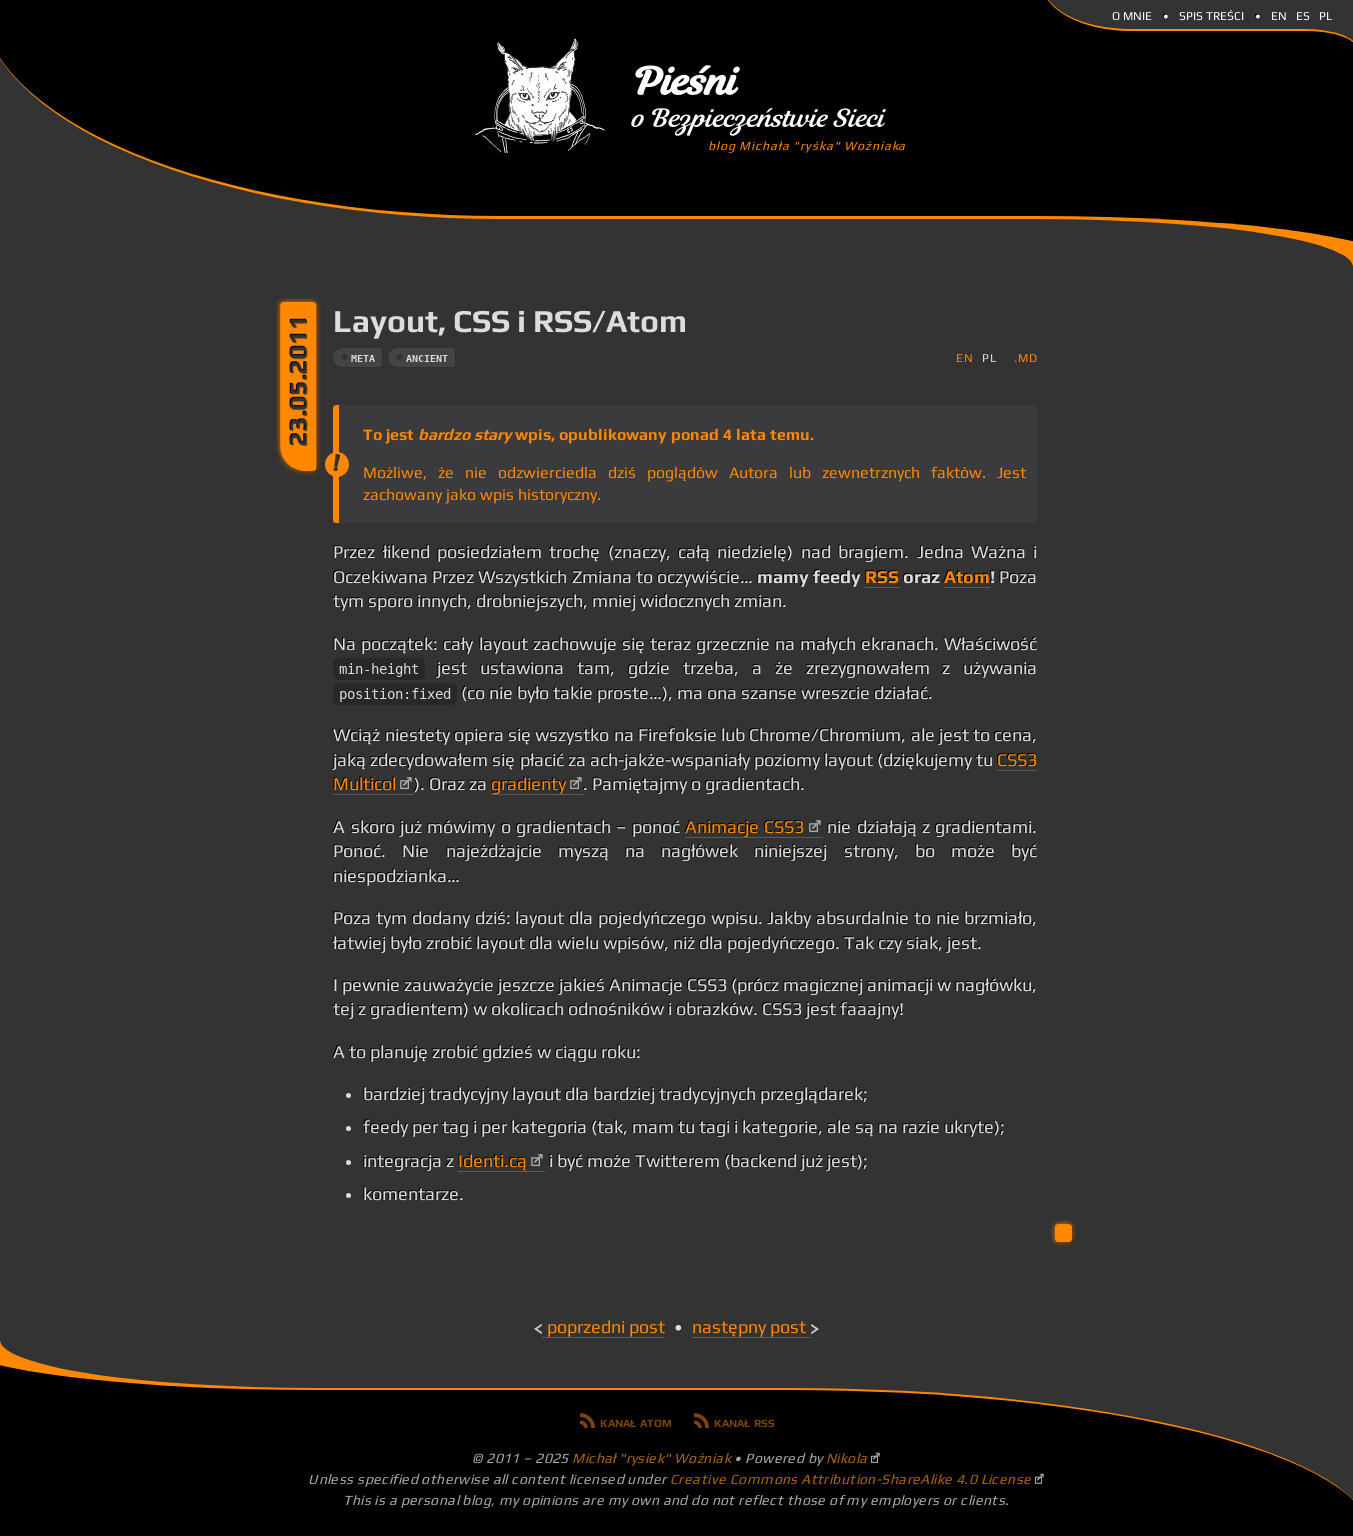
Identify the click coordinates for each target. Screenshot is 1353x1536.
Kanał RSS (744, 1421)
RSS (882, 577)
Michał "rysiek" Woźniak (651, 1458)
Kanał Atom (636, 1421)
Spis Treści (1211, 14)
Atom (967, 577)
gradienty (528, 784)
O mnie (1132, 14)
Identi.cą (492, 1161)
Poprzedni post (606, 1327)
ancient (427, 358)
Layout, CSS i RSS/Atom (510, 320)
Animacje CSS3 (744, 827)
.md (1025, 357)
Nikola (847, 1458)
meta (363, 358)
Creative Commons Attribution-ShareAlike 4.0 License (851, 1479)
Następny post (749, 1327)
